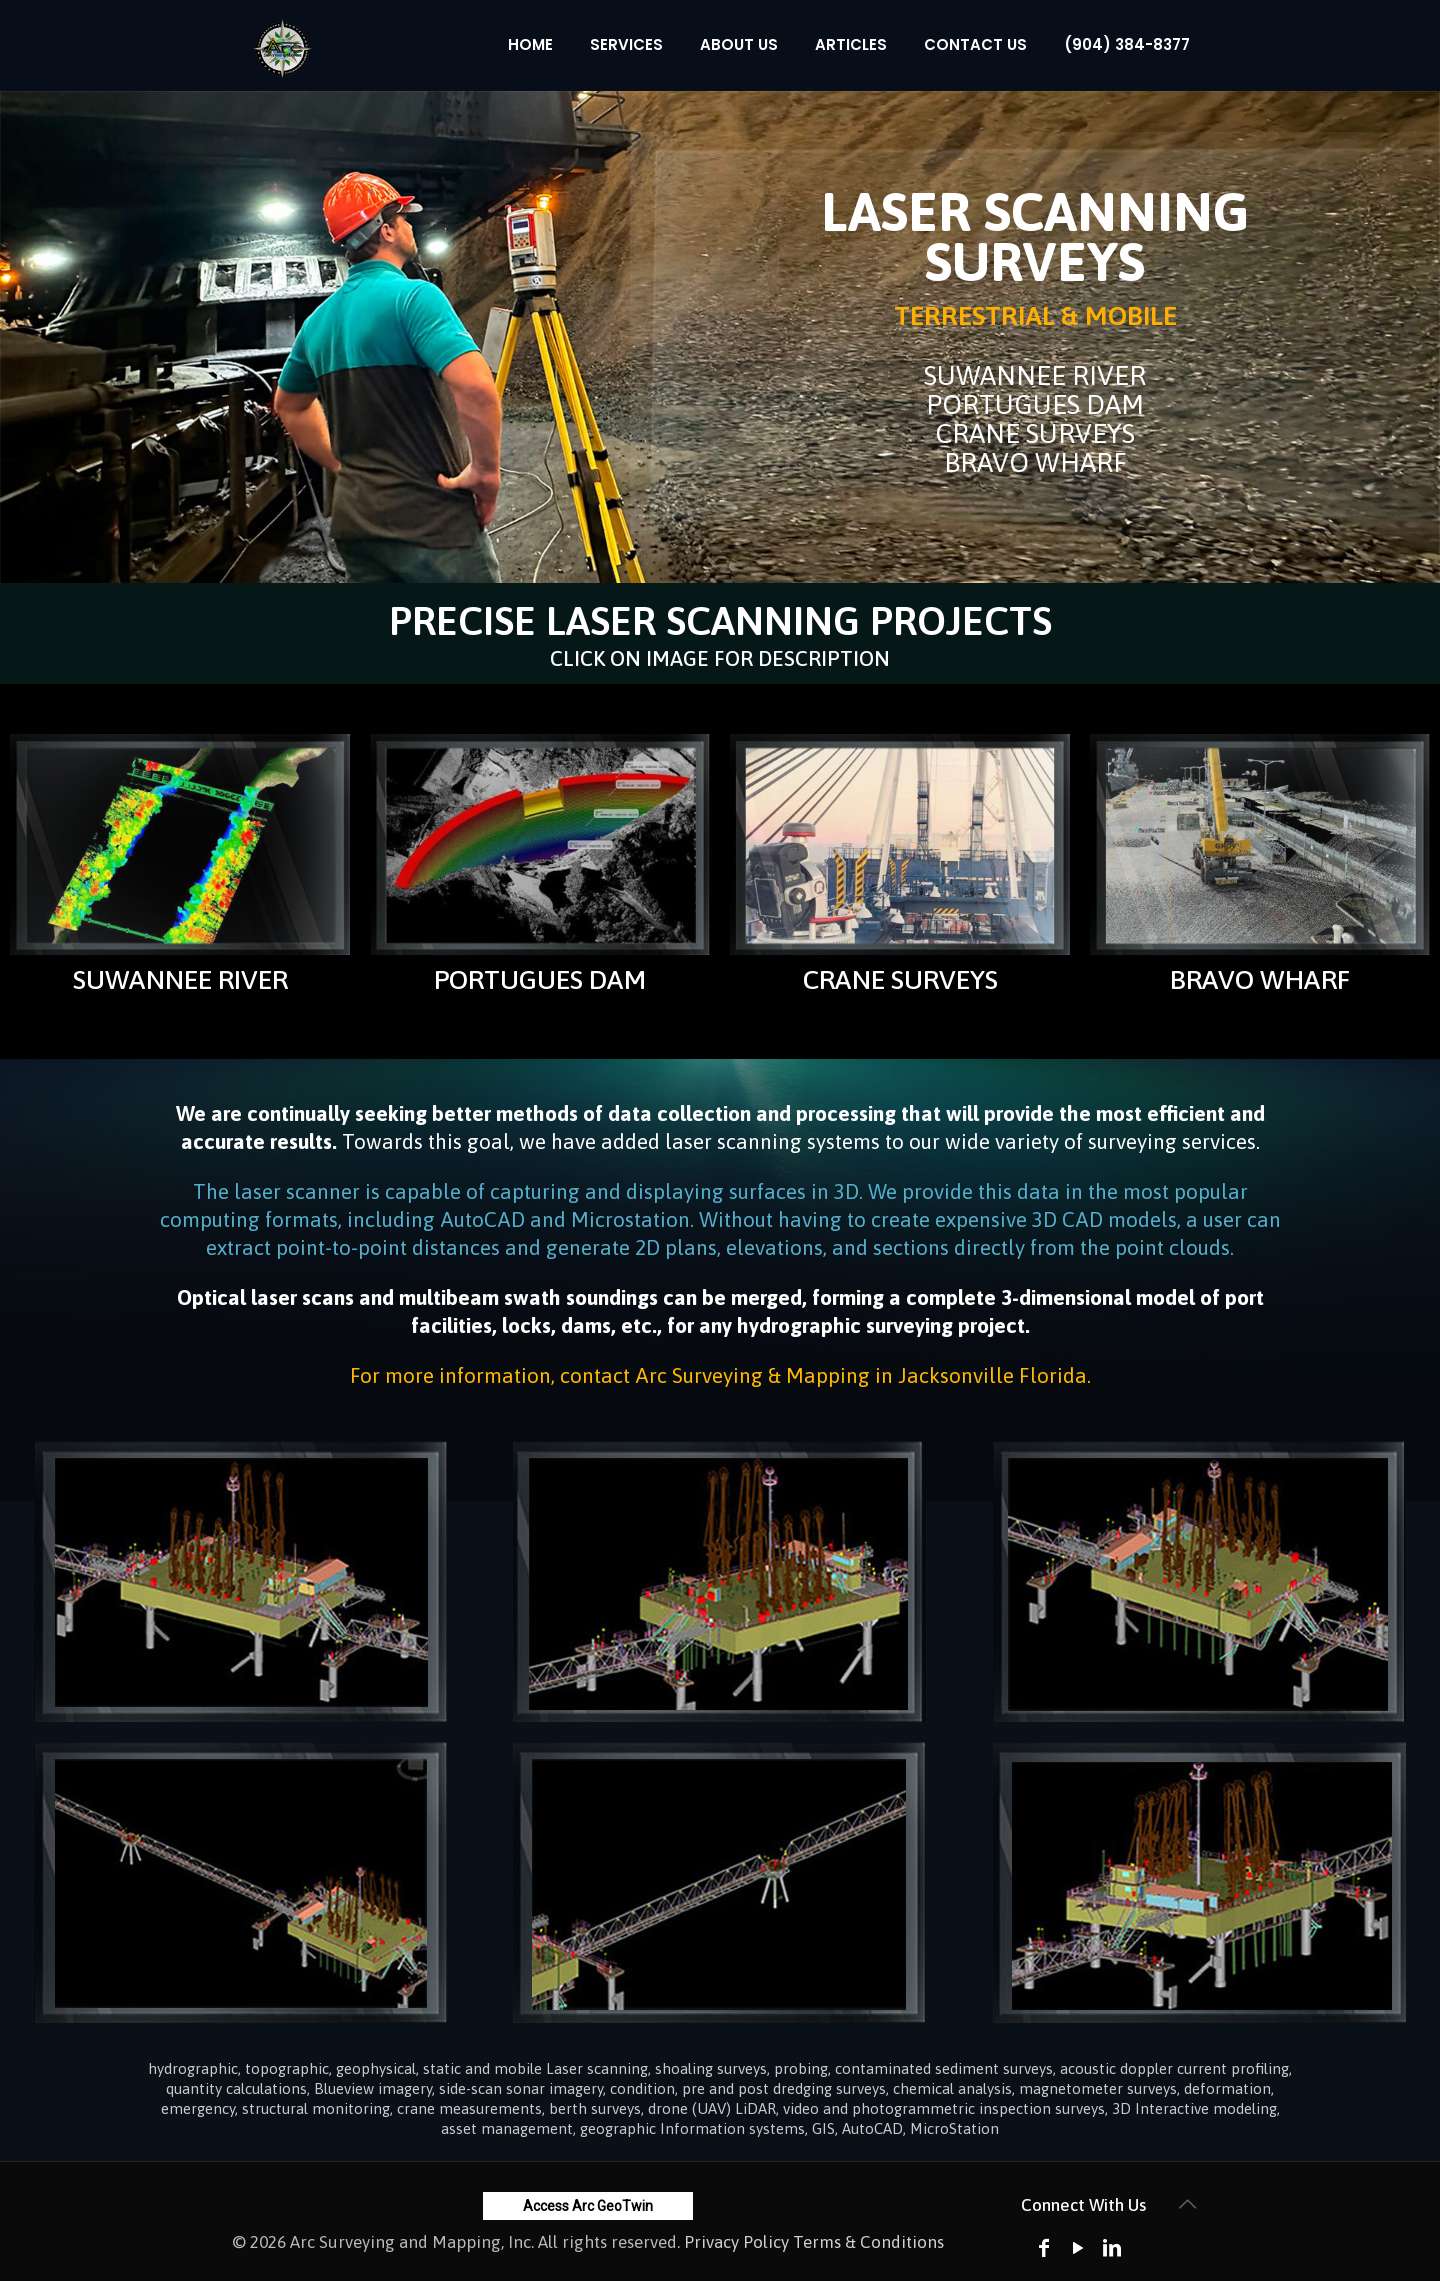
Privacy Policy (736, 2242)
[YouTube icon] (1078, 2247)
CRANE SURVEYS (900, 979)
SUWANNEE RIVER (180, 979)
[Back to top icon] (1187, 2204)
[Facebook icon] (1044, 2247)
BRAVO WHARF (1260, 979)
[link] (180, 844)
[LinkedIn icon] (1112, 2247)
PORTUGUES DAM (540, 979)
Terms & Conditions (868, 2242)
